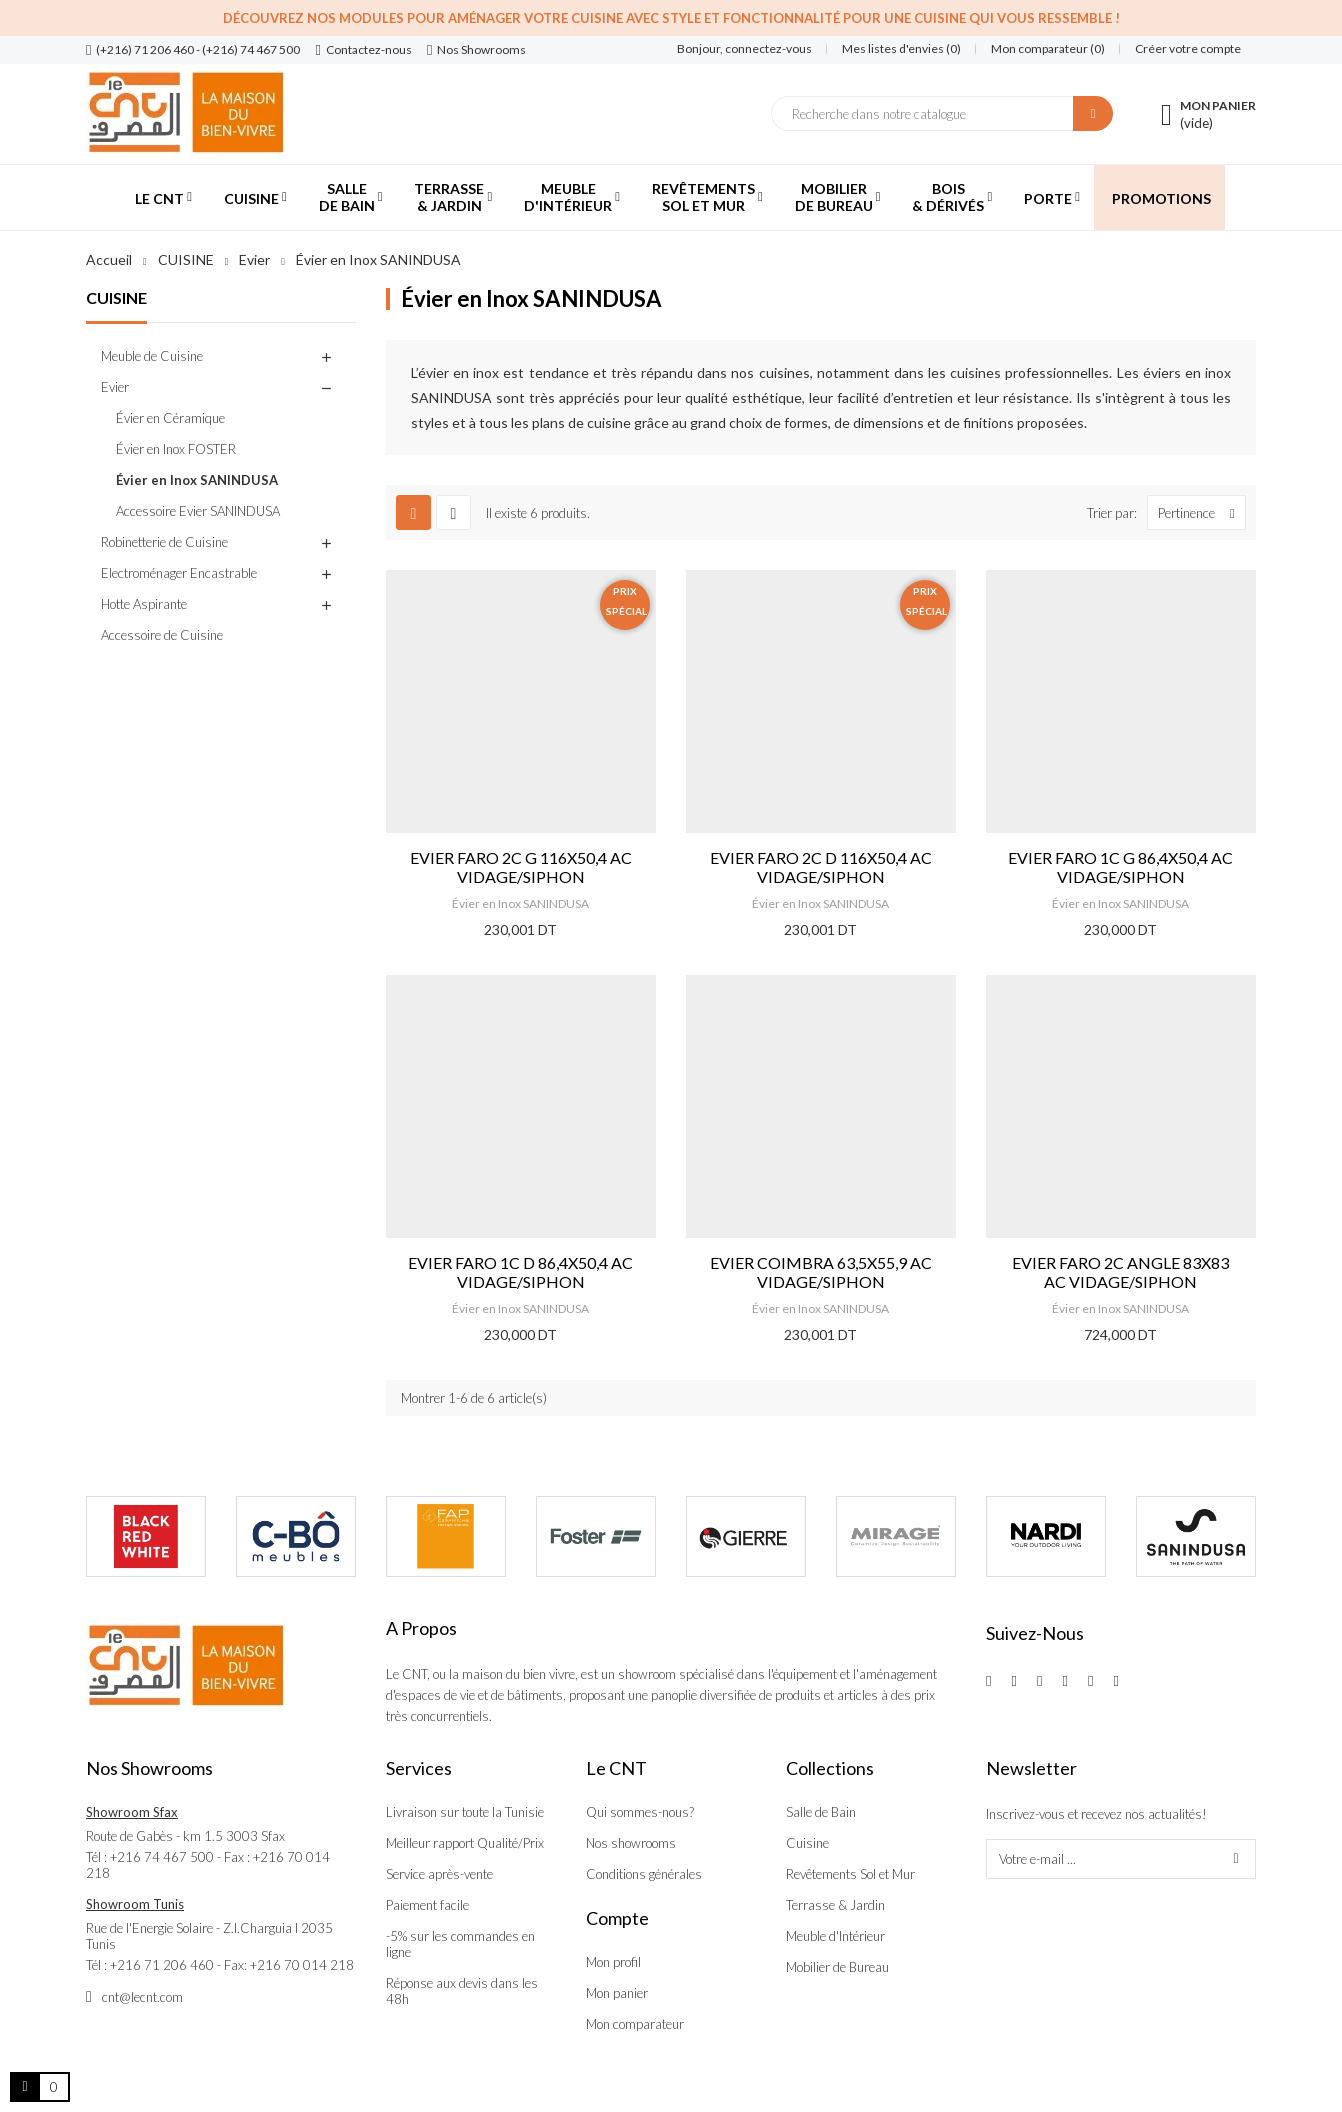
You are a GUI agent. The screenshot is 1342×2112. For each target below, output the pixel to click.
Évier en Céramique (170, 418)
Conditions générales (644, 1874)
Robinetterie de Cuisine (164, 542)
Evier (115, 387)
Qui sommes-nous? (640, 1812)
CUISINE (116, 297)
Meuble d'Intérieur (835, 1936)
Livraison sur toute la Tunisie (465, 1812)
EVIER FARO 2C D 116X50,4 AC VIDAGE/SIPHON (821, 867)
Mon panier (617, 1993)
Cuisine (807, 1843)
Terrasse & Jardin (835, 1905)
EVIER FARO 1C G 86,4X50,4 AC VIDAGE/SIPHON (1120, 867)
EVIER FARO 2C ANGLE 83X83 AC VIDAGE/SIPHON (1120, 1272)
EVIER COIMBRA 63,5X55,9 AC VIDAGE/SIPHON (821, 1272)
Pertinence (1201, 512)
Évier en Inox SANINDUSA (197, 480)
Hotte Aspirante (144, 604)
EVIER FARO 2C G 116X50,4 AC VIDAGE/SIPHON (521, 867)
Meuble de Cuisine (152, 356)
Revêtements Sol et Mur (850, 1874)
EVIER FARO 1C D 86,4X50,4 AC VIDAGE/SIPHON (520, 1272)
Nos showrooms (631, 1843)
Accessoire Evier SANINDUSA (198, 511)
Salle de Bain (821, 1812)
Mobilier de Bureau (837, 1967)
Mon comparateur (635, 2024)
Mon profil (613, 1962)
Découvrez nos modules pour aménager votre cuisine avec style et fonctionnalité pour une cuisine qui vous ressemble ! (671, 18)
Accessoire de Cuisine (162, 635)
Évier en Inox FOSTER (176, 449)
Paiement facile (427, 1905)
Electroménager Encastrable (179, 573)
